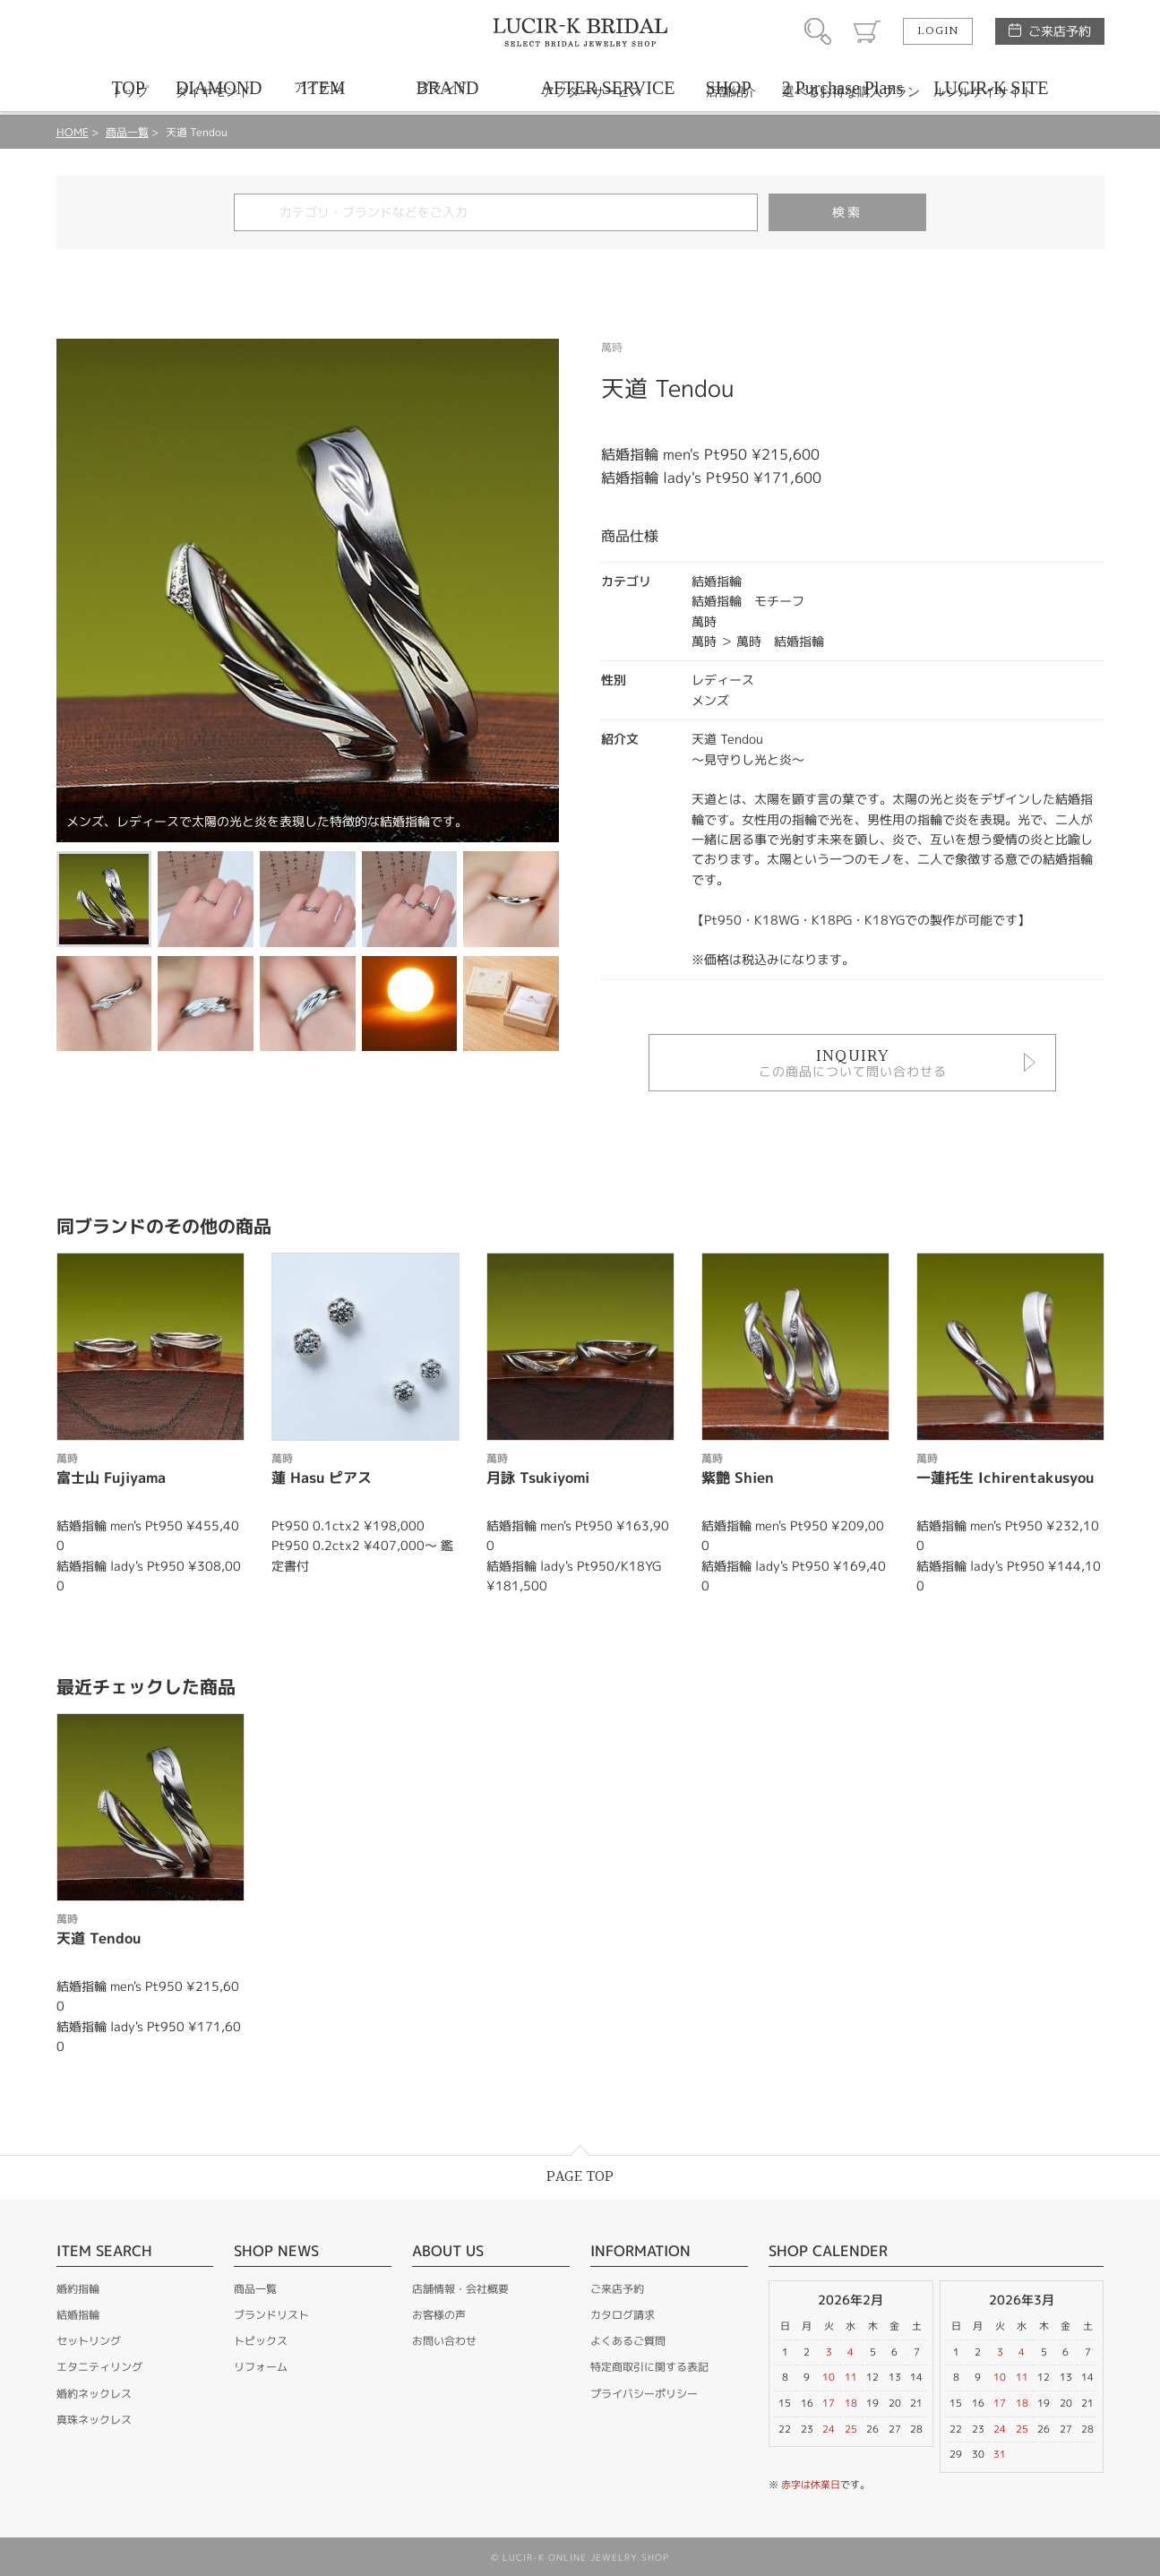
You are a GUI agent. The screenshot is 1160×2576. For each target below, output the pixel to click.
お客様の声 (439, 2314)
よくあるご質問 (628, 2340)
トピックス (261, 2340)
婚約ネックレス (94, 2393)
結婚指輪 (77, 2314)
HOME (72, 132)
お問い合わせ (444, 2340)
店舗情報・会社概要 (460, 2288)
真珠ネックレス (94, 2419)
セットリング (88, 2340)
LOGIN (937, 31)
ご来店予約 (1059, 30)
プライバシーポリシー (644, 2393)
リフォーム (261, 2366)
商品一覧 (127, 132)
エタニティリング (99, 2366)
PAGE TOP (580, 2177)
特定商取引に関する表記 (649, 2366)
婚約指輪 (77, 2288)
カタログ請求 (622, 2314)
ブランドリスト (271, 2314)
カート (867, 31)
